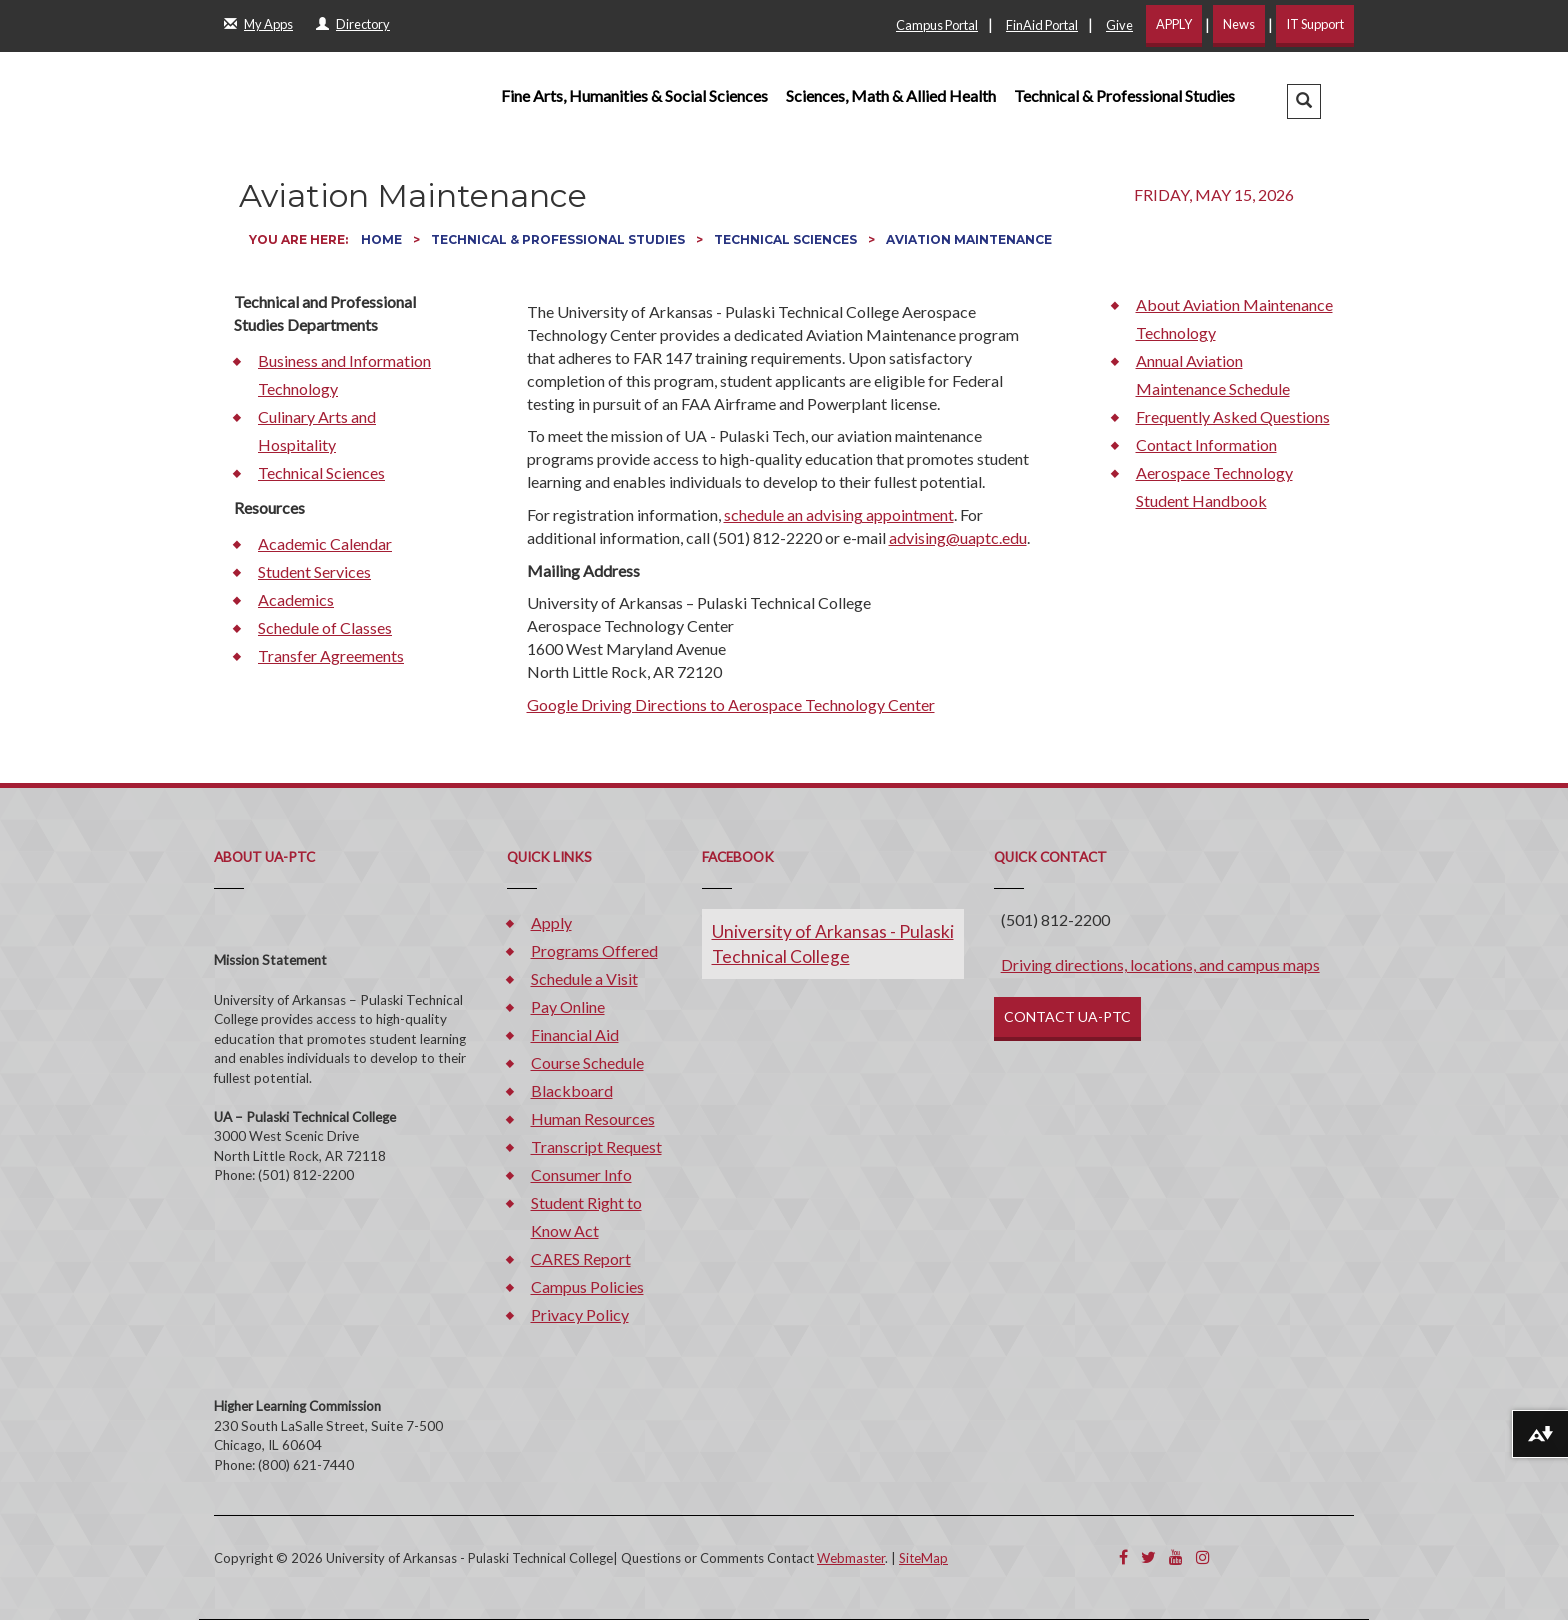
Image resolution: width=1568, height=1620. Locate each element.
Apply (551, 922)
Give (1119, 25)
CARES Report (581, 1258)
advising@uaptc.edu (958, 537)
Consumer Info (581, 1174)
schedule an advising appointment (839, 514)
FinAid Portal (1042, 25)
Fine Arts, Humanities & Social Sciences (634, 95)
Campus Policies (587, 1286)
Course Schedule (587, 1062)
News (1239, 24)
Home (383, 239)
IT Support (1315, 24)
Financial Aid (575, 1034)
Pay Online (568, 1006)
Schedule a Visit (584, 978)
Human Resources (593, 1118)
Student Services (314, 571)
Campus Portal (937, 25)
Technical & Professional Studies (1124, 95)
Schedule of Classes (325, 627)
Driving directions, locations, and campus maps (1160, 964)
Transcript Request (596, 1146)
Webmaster (851, 1558)
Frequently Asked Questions (1233, 416)
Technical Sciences (787, 239)
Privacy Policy (580, 1314)
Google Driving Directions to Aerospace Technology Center (731, 704)
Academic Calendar (325, 543)
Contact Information (1206, 444)
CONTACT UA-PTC (1067, 1016)
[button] (1304, 101)
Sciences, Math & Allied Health (891, 95)
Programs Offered (594, 950)
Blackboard (572, 1090)
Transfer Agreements (331, 655)
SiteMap (923, 1558)
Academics (296, 599)
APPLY (1174, 24)
